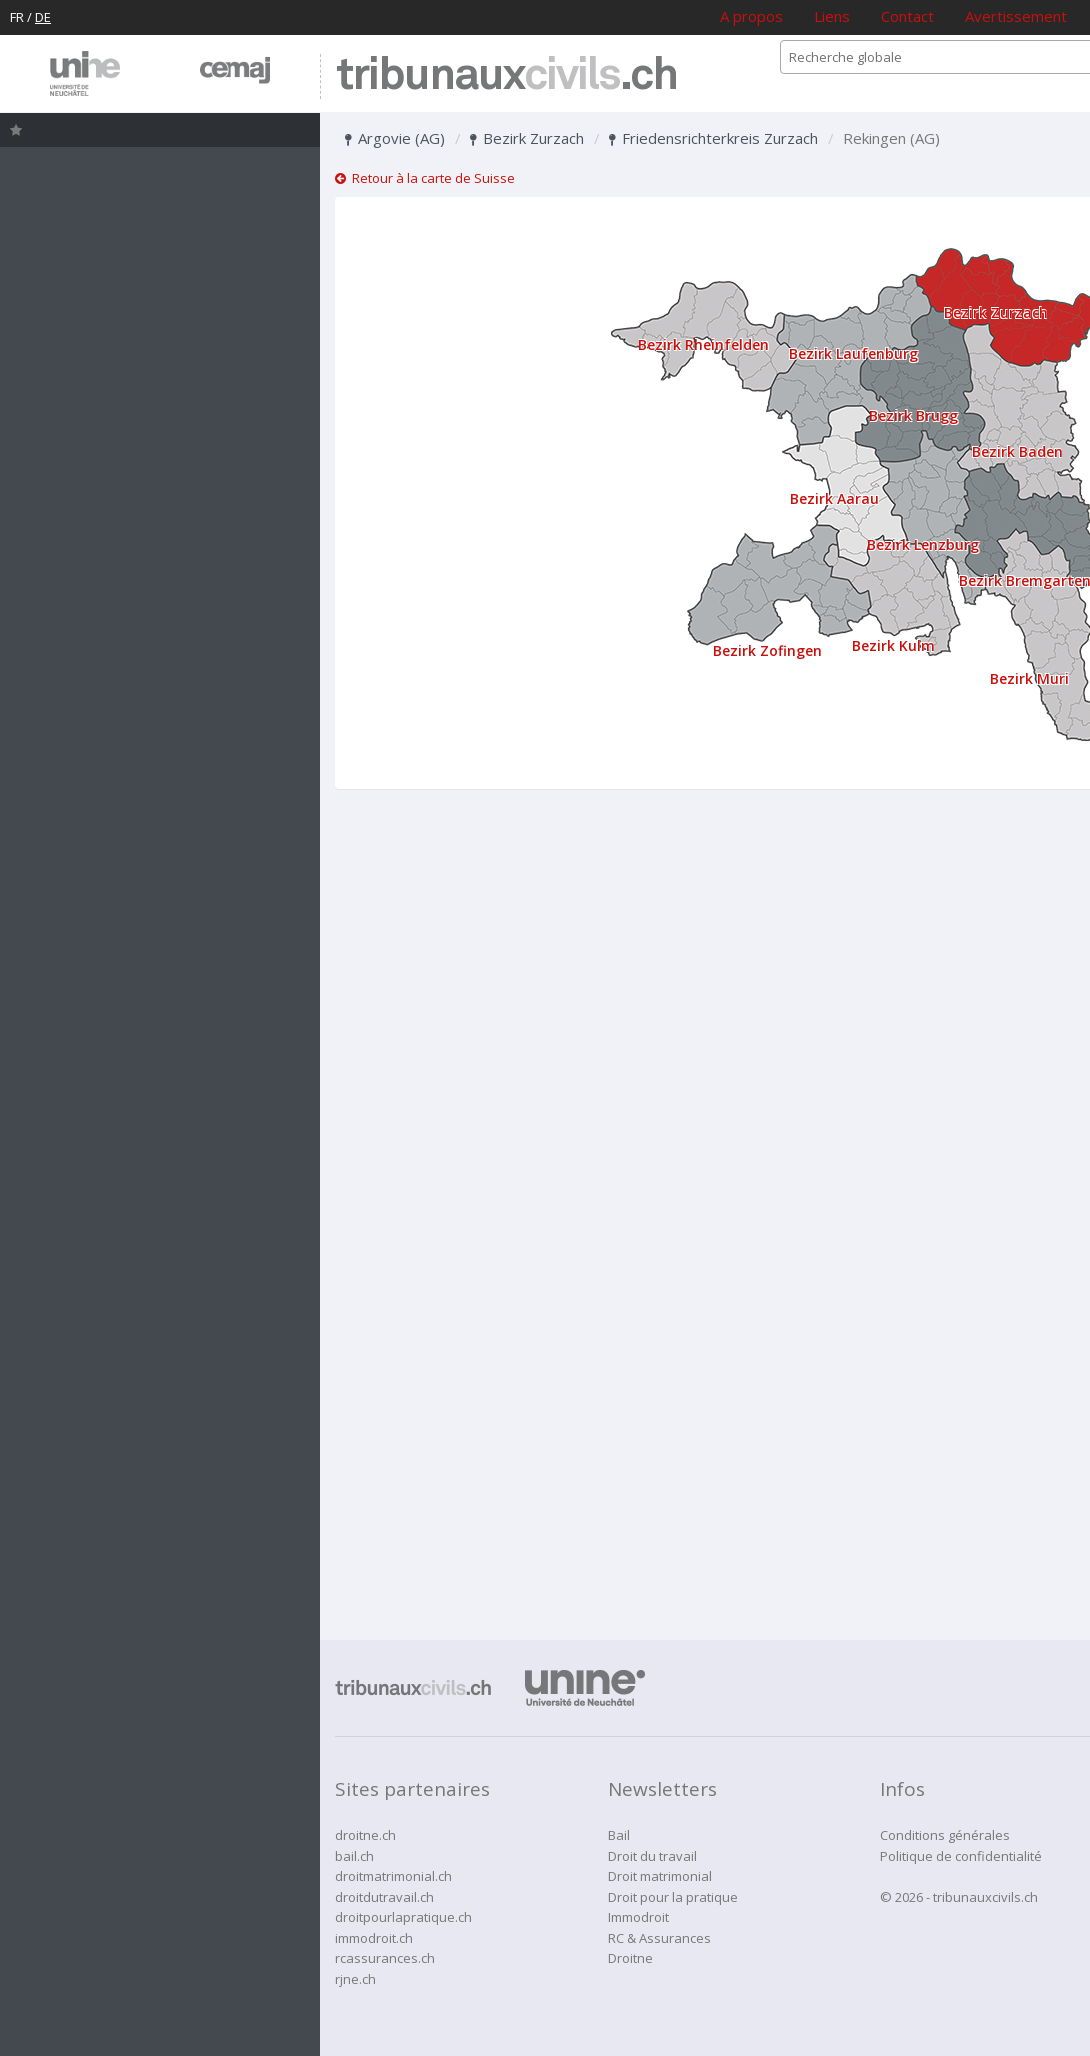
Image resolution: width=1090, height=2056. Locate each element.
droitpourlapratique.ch (403, 1917)
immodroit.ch (374, 1938)
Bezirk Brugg (913, 415)
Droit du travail (652, 1856)
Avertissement (1016, 16)
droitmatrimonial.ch (393, 1876)
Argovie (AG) (395, 138)
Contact (907, 16)
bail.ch (354, 1856)
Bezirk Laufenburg (853, 353)
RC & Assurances (659, 1938)
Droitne (630, 1958)
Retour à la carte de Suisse (425, 178)
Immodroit (638, 1917)
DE (43, 17)
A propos (751, 16)
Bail (619, 1835)
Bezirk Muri (1029, 678)
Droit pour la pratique (673, 1897)
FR (17, 17)
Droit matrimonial (660, 1876)
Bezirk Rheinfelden (703, 344)
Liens (832, 16)
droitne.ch (365, 1835)
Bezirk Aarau (834, 498)
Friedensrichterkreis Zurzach (713, 138)
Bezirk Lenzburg (923, 544)
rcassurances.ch (385, 1958)
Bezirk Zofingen (767, 650)
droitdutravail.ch (384, 1897)
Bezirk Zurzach (527, 138)
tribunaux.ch (506, 76)
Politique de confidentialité (961, 1856)
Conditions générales (945, 1835)
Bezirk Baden (1017, 451)
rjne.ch (355, 1979)
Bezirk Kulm (893, 645)
